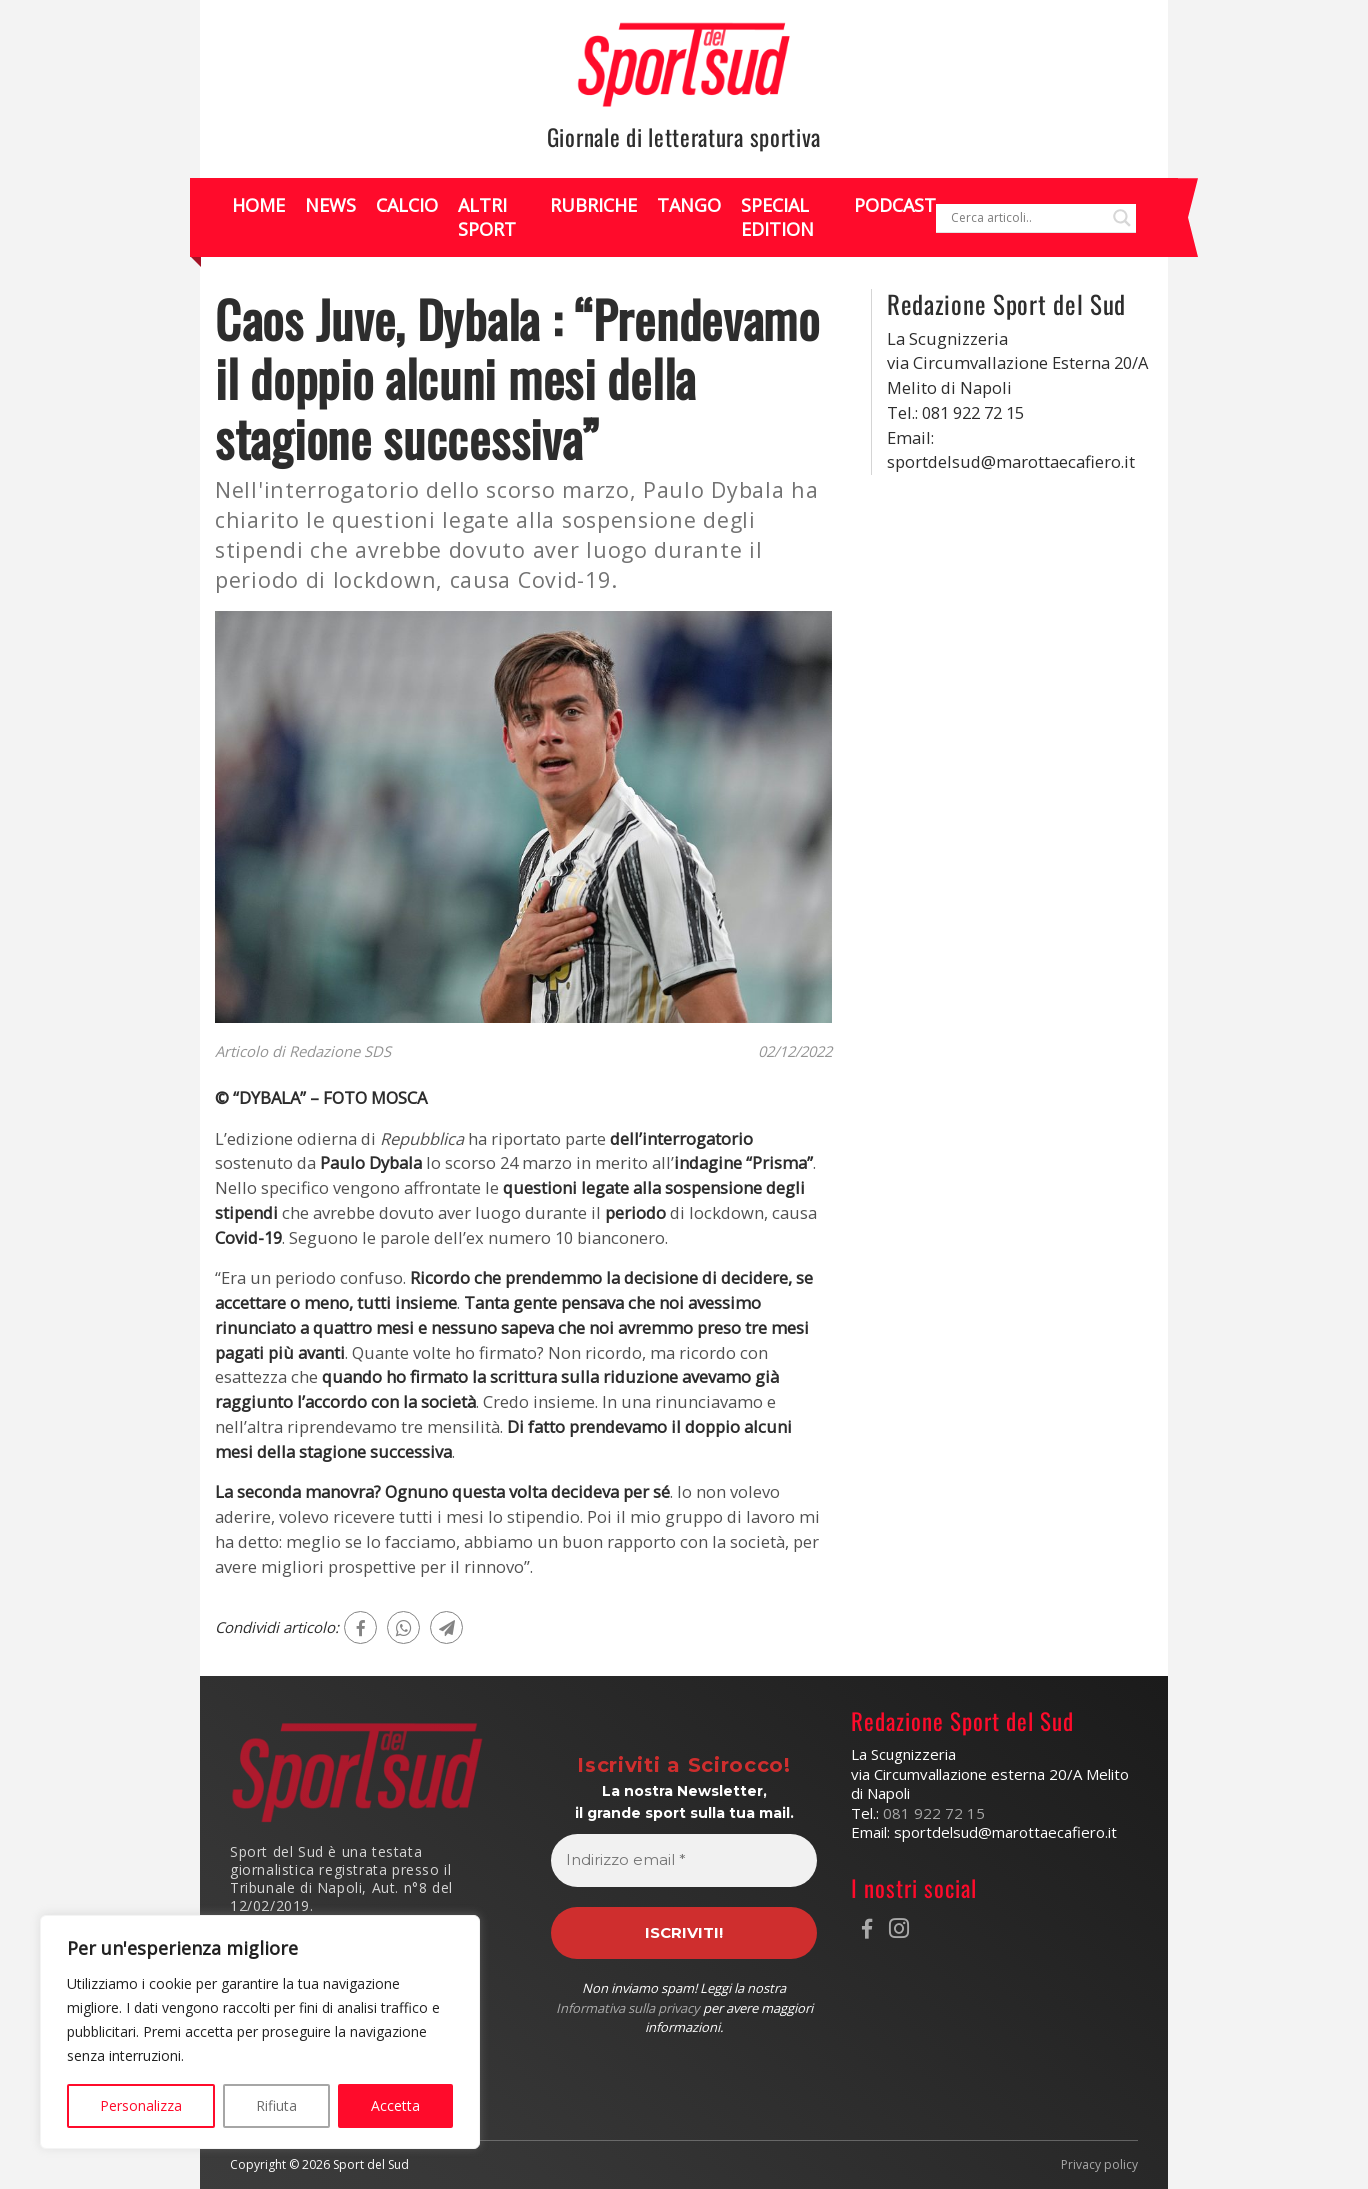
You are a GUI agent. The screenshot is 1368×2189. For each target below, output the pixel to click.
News (330, 205)
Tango (689, 205)
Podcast (895, 205)
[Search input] (1027, 218)
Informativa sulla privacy (628, 2008)
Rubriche (593, 205)
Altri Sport (487, 216)
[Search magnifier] (1122, 218)
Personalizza (141, 2105)
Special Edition (777, 216)
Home (258, 205)
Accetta (395, 2105)
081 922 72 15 (934, 1813)
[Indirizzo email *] (684, 1860)
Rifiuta (276, 2105)
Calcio (407, 205)
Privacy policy (1099, 2165)
